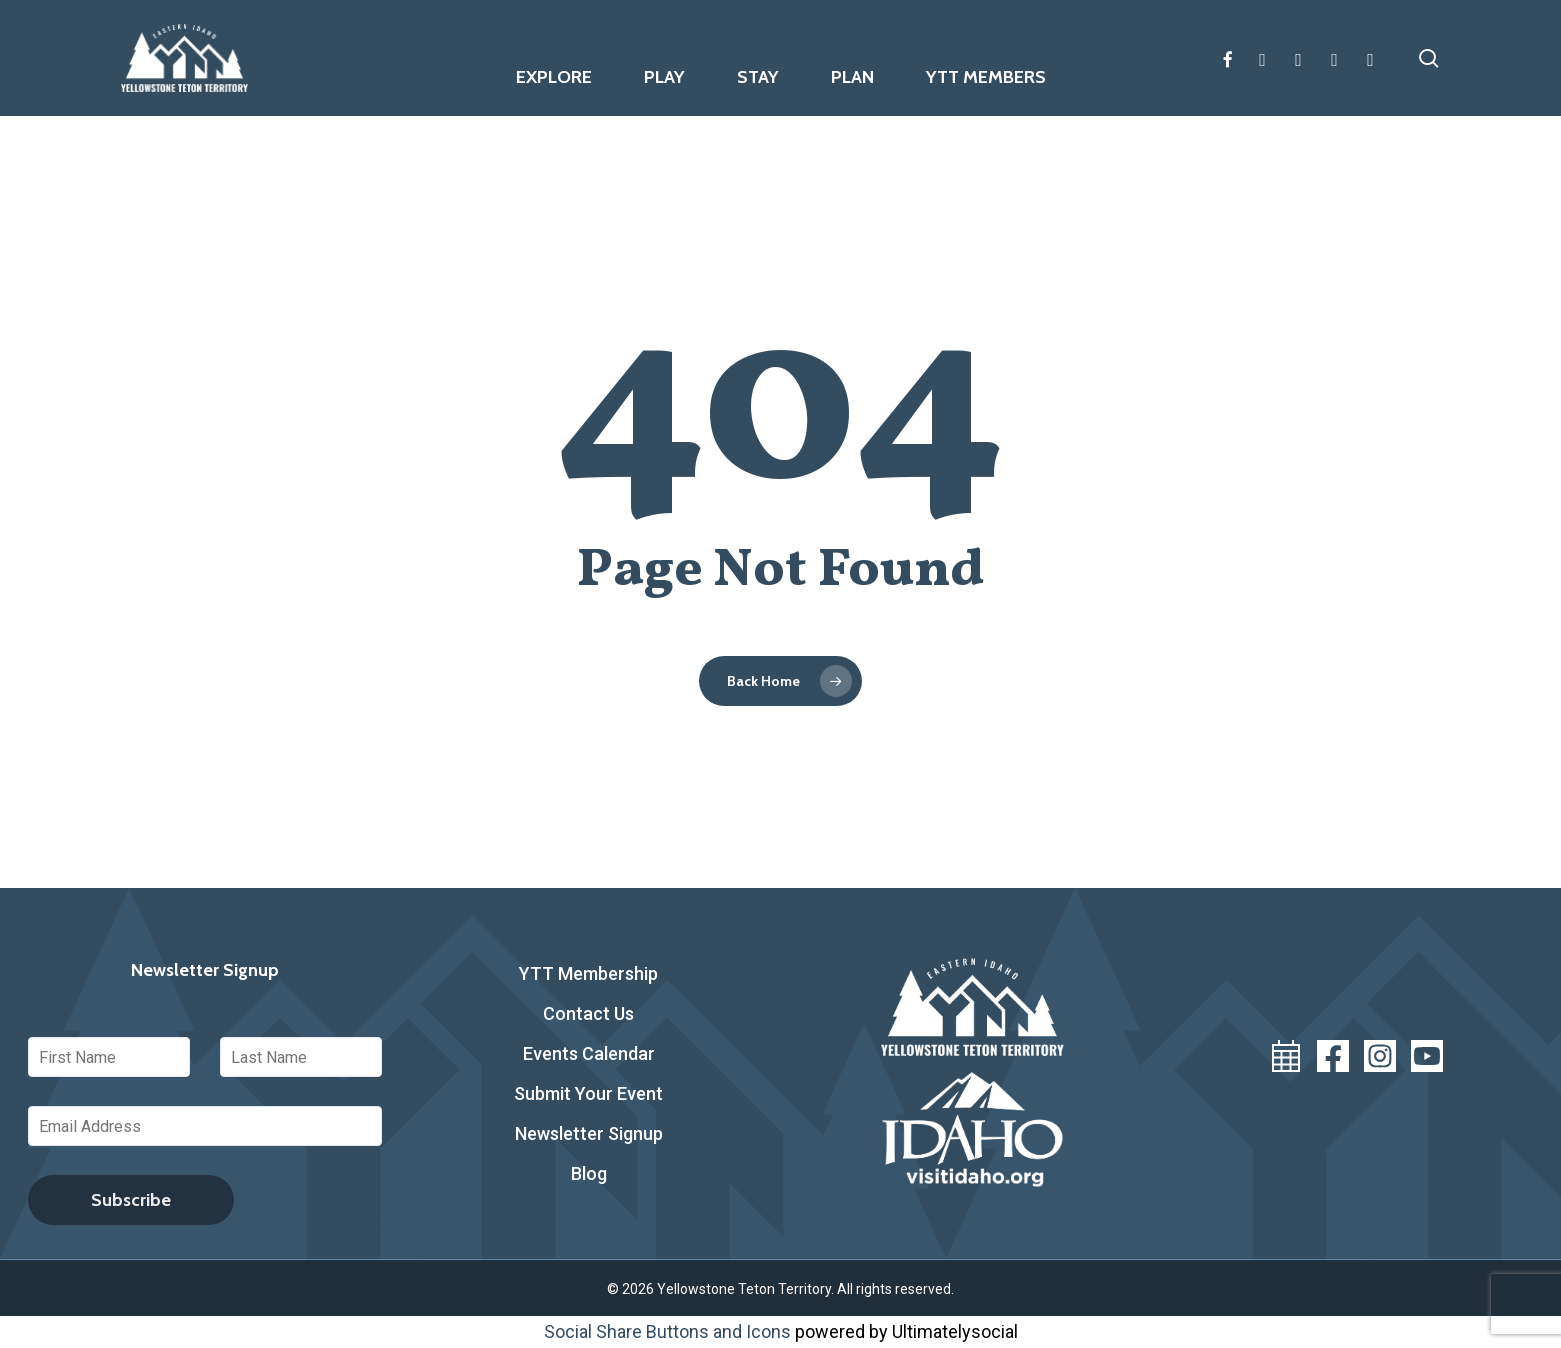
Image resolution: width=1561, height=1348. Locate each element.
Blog (589, 1173)
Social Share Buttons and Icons (667, 1331)
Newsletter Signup (589, 1133)
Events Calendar (589, 1053)
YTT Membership (588, 973)
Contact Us (588, 1013)
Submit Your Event (588, 1093)
